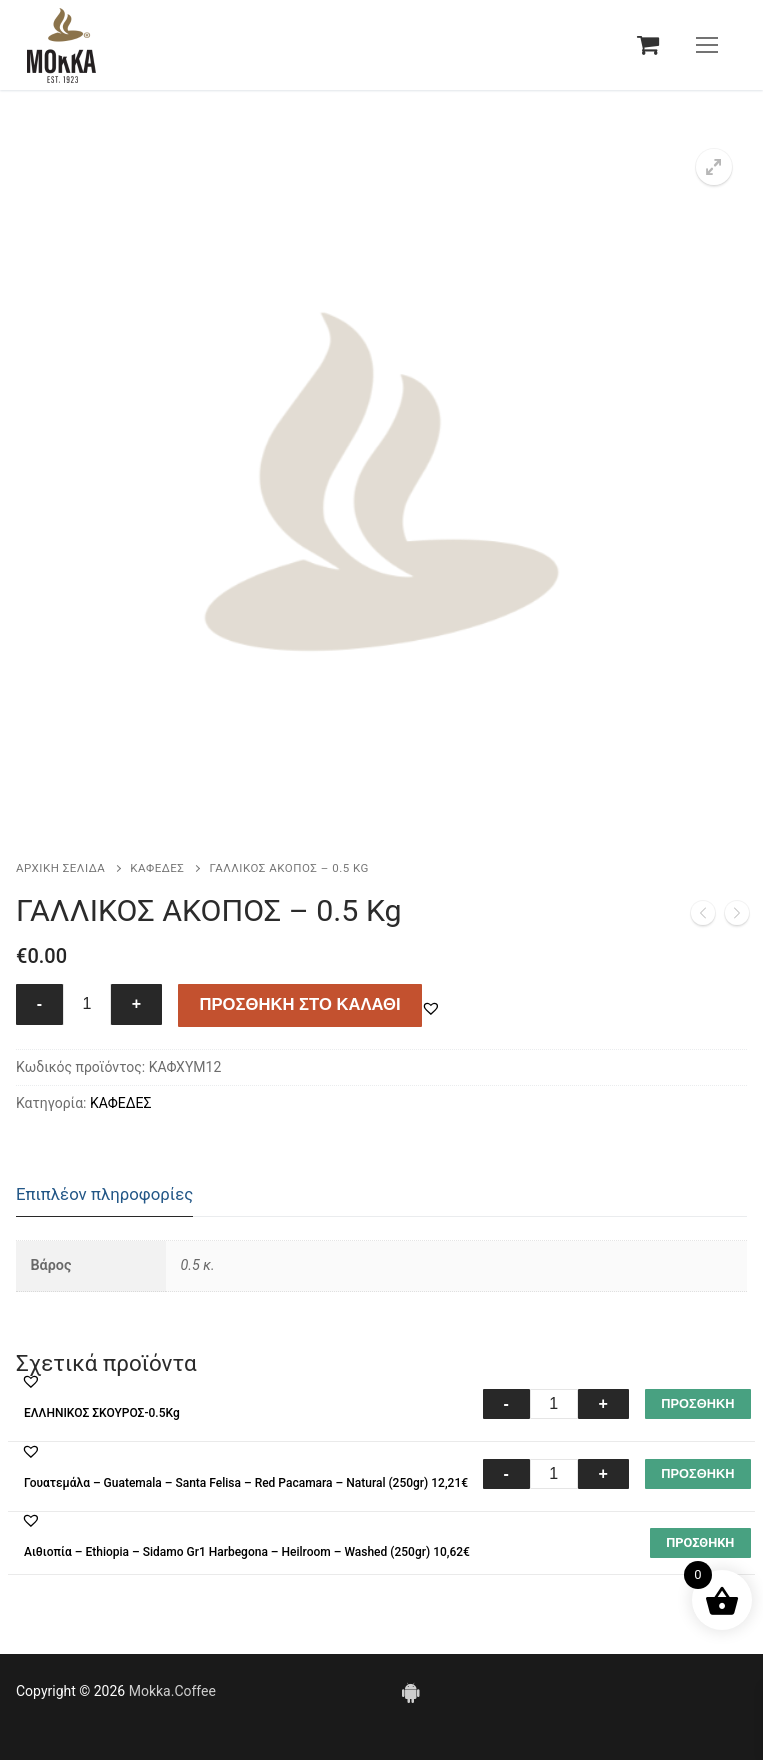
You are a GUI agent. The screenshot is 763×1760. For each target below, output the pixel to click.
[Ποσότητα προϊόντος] (87, 1005)
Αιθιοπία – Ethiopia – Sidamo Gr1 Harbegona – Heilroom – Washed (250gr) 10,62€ (247, 1552)
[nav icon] (707, 45)
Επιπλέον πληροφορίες (104, 1194)
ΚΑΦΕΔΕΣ (157, 868)
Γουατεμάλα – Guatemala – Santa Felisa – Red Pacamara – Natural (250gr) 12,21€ (246, 1483)
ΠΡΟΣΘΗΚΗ (697, 1403)
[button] (714, 167)
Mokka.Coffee (172, 1691)
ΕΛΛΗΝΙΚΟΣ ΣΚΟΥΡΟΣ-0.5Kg (102, 1413)
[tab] (104, 1195)
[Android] (411, 1692)
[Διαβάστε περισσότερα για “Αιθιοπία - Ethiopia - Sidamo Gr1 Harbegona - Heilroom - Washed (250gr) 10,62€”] (700, 1543)
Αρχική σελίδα (60, 868)
